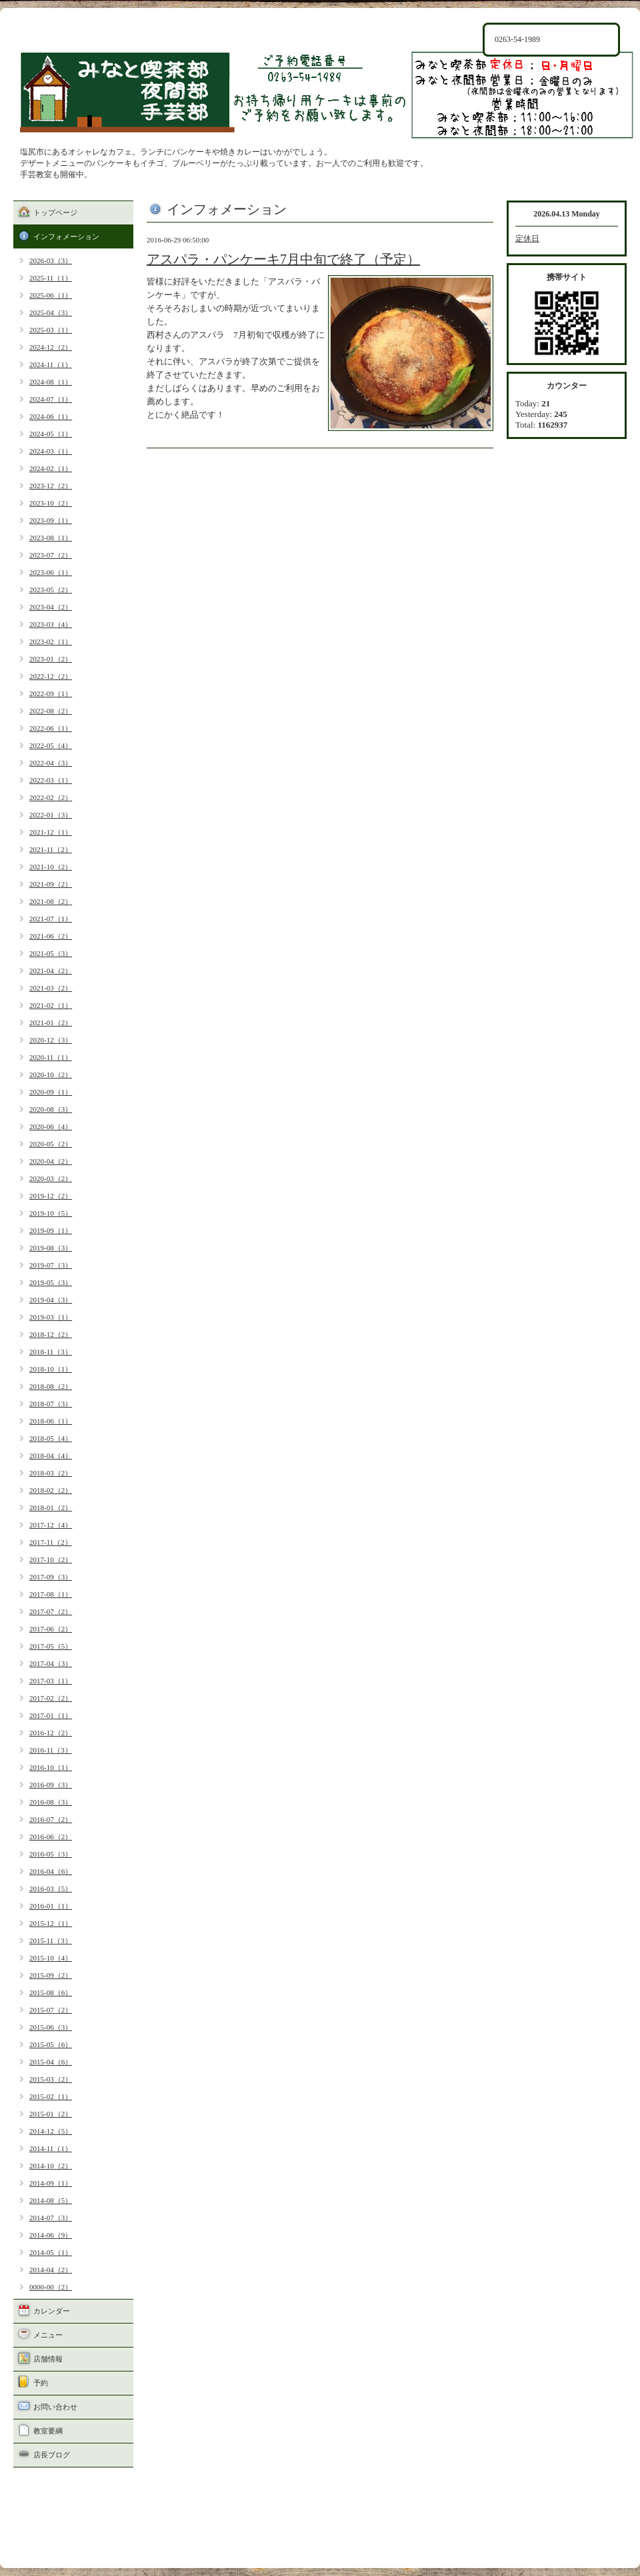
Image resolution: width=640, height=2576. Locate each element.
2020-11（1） (50, 1057)
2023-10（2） (50, 503)
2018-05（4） (50, 1438)
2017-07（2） (50, 1611)
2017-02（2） (50, 1698)
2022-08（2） (50, 711)
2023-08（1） (50, 538)
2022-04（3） (50, 763)
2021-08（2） (50, 901)
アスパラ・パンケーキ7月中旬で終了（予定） (283, 259)
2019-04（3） (50, 1300)
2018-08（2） (50, 1386)
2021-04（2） (50, 971)
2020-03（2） (50, 1178)
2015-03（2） (50, 2079)
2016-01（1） (50, 1906)
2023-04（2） (50, 607)
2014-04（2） (50, 2270)
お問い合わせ (55, 2407)
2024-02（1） (50, 468)
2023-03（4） (50, 624)
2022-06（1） (50, 728)
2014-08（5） (50, 2200)
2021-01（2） (50, 1023)
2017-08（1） (50, 1594)
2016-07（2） (50, 1819)
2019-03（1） (50, 1317)
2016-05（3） (50, 1854)
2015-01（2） (50, 2114)
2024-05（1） (50, 434)
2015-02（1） (50, 2096)
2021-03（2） (50, 988)
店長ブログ (51, 2455)
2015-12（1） (50, 1923)
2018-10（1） (50, 1369)
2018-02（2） (50, 1490)
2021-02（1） (50, 1005)
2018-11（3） (50, 1352)
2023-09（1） (50, 520)
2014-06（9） (50, 2235)
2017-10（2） (50, 1559)
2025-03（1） (50, 330)
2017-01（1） (50, 1715)
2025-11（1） (50, 278)
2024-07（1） (50, 399)
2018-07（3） (50, 1404)
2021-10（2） (50, 867)
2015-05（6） (50, 2044)
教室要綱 (48, 2431)
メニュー (48, 2335)
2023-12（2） (50, 486)
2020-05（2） (50, 1144)
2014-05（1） (50, 2252)
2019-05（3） (50, 1282)
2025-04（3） (50, 312)
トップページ (55, 212)
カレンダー (51, 2311)
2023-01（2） (50, 659)
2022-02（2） (50, 797)
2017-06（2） (50, 1629)
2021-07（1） (50, 919)
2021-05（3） (50, 953)
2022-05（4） (50, 745)
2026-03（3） (50, 260)
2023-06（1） (50, 572)
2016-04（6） (50, 1871)
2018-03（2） (50, 1473)
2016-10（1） (50, 1767)
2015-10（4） (50, 1958)
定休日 (527, 238)
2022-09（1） (50, 693)
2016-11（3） (50, 1750)
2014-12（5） (50, 2131)
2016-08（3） (50, 1802)
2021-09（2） (50, 884)
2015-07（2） (50, 2010)
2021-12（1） (50, 832)
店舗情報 (48, 2359)
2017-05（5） (50, 1646)
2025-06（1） (50, 295)
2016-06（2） (50, 1837)
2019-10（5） (50, 1213)
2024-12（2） (50, 347)
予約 (40, 2383)
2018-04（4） (50, 1456)
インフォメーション (66, 236)
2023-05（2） (50, 590)
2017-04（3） (50, 1663)
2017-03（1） (50, 1681)
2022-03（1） (50, 780)
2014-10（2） (50, 2166)
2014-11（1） (50, 2148)
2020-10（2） (50, 1074)
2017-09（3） (50, 1577)
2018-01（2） (50, 1507)
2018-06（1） (50, 1421)
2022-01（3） (50, 815)
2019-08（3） (50, 1248)
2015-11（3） (50, 1940)
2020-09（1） (50, 1092)
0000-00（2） (50, 2287)
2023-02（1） (50, 641)
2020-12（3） (50, 1040)
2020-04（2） (50, 1161)
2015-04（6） (50, 2062)
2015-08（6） (50, 1992)
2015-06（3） (50, 2027)
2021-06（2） (50, 936)
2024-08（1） (50, 382)
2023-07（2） (50, 555)
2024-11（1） (50, 364)
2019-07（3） (50, 1265)
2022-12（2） (50, 676)
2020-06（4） (50, 1126)
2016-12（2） (50, 1733)
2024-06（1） (50, 416)
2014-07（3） (50, 2218)
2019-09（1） (50, 1230)
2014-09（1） (50, 2183)
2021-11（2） (50, 849)
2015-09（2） (50, 1975)
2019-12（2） (50, 1196)
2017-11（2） (50, 1542)
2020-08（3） (50, 1109)
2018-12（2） (50, 1334)
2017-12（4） (50, 1525)
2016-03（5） (50, 1889)
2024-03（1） (50, 451)
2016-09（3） (50, 1785)
